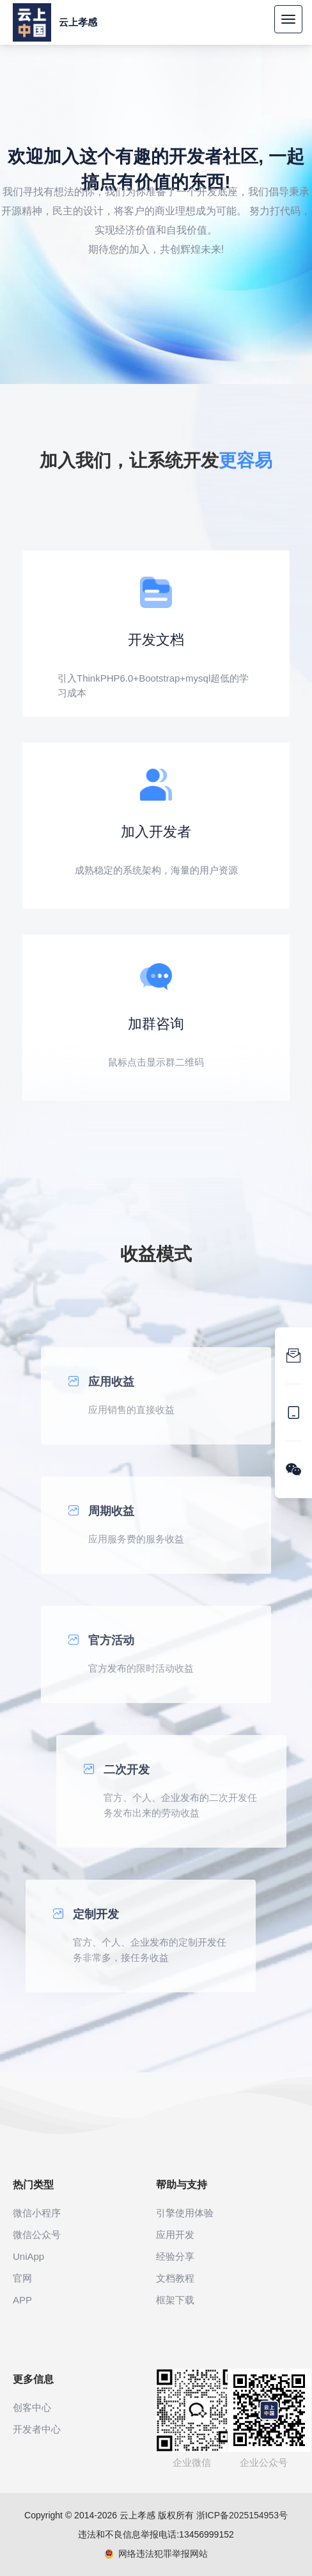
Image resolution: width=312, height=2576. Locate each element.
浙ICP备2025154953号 (242, 2515)
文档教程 (175, 2278)
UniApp (28, 2256)
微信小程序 (37, 2212)
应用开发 (175, 2234)
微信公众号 (37, 2234)
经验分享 (175, 2256)
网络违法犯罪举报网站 (156, 2553)
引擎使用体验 (185, 2212)
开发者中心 (37, 2429)
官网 (22, 2278)
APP (22, 2299)
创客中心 (32, 2407)
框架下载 (175, 2299)
